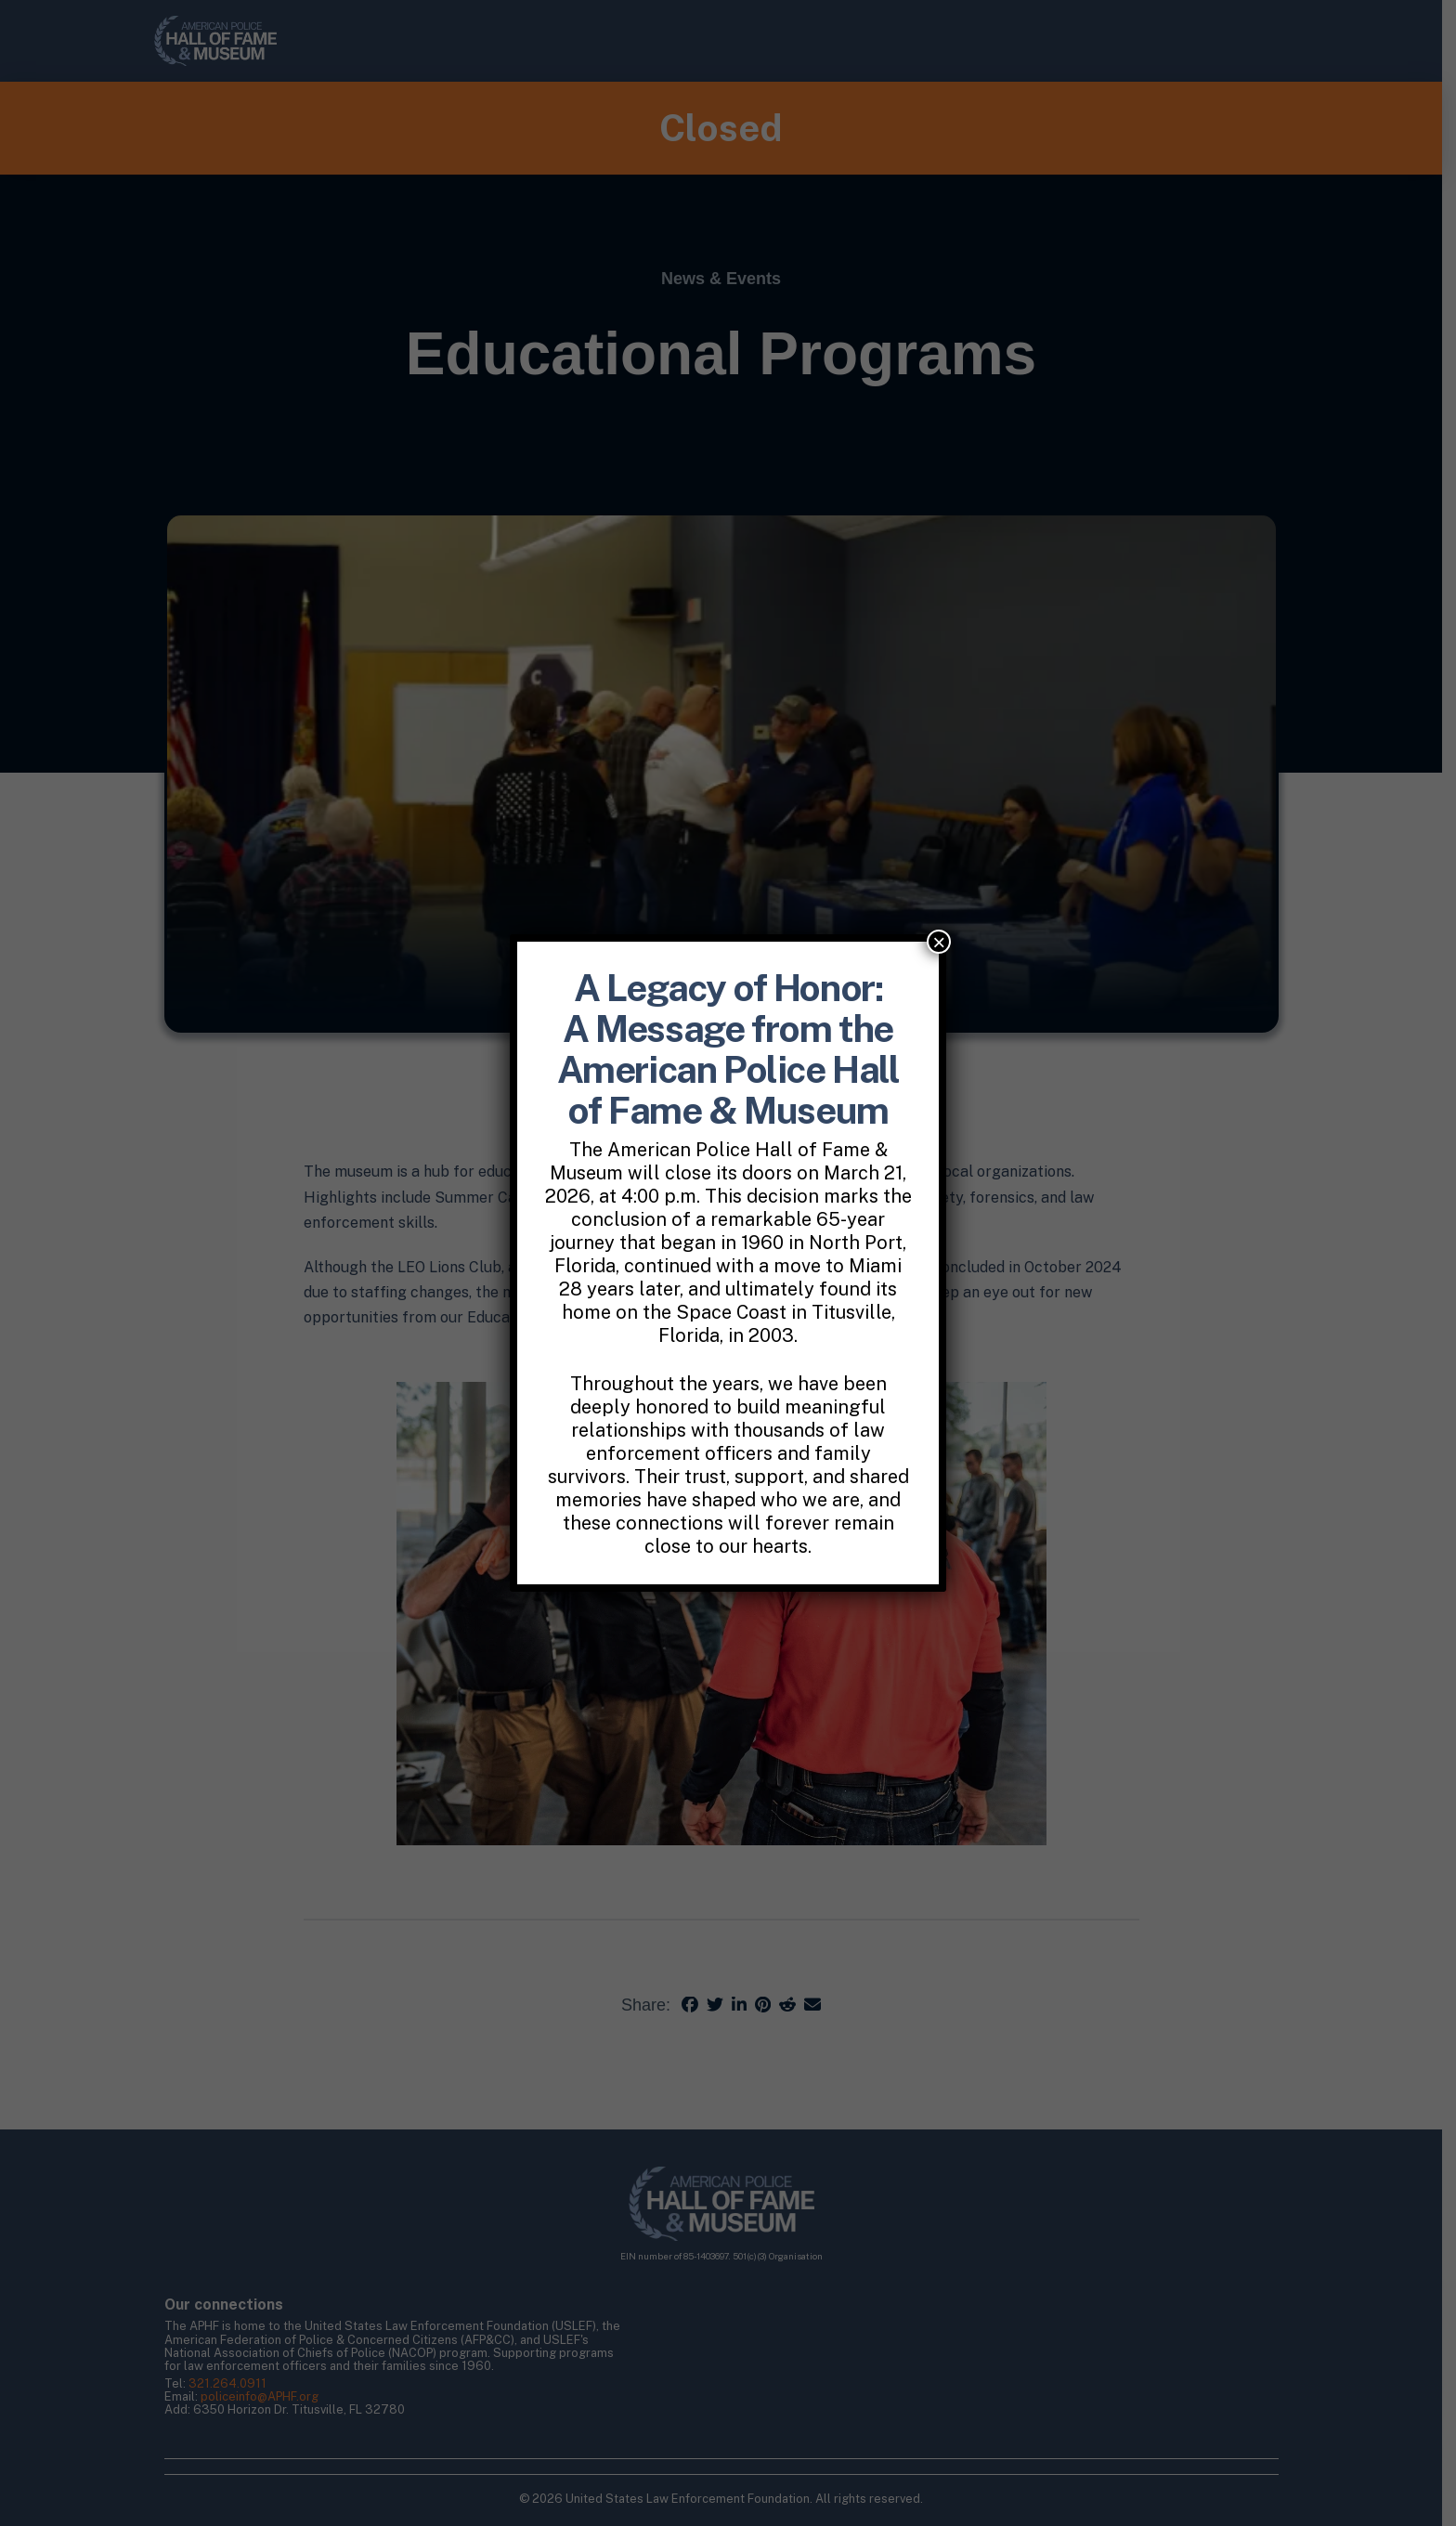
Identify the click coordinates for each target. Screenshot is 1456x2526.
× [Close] (938, 942)
